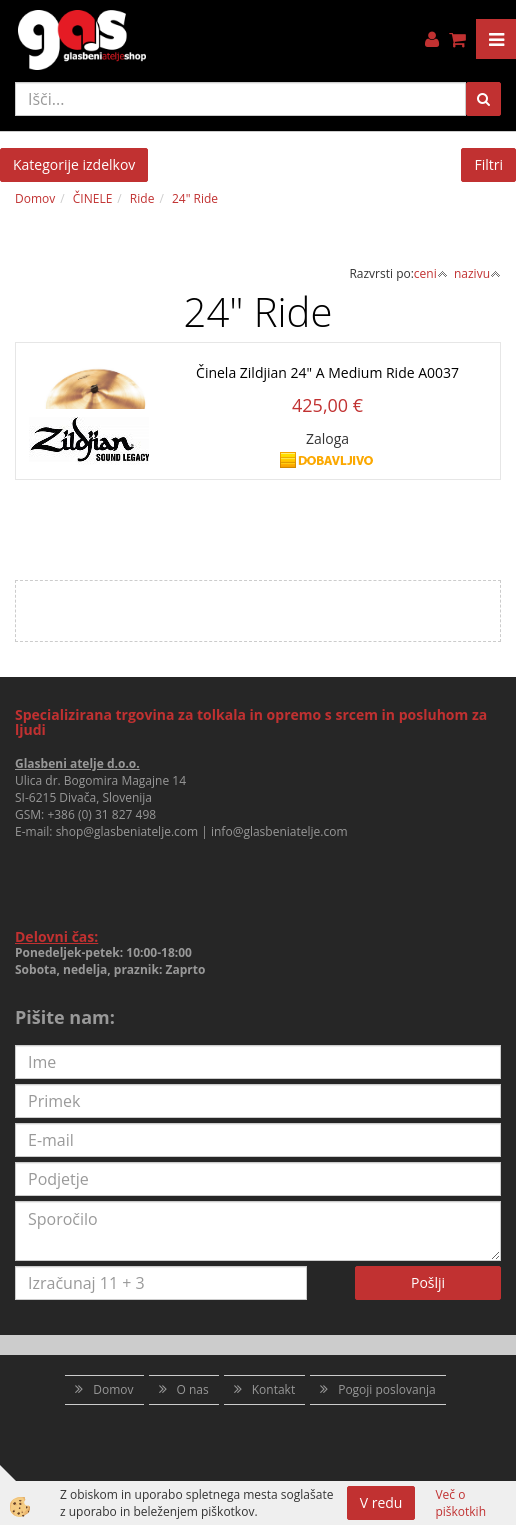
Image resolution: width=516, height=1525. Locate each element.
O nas (193, 1389)
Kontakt (273, 1389)
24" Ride (195, 198)
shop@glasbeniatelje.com (127, 831)
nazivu (477, 273)
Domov (35, 198)
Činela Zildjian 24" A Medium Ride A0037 (327, 372)
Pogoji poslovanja (387, 1389)
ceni (431, 273)
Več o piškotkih (460, 1503)
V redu (381, 1502)
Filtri (488, 164)
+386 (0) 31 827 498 (101, 814)
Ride (142, 198)
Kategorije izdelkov (74, 164)
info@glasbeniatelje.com (279, 831)
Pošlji (428, 1282)
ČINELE (93, 198)
